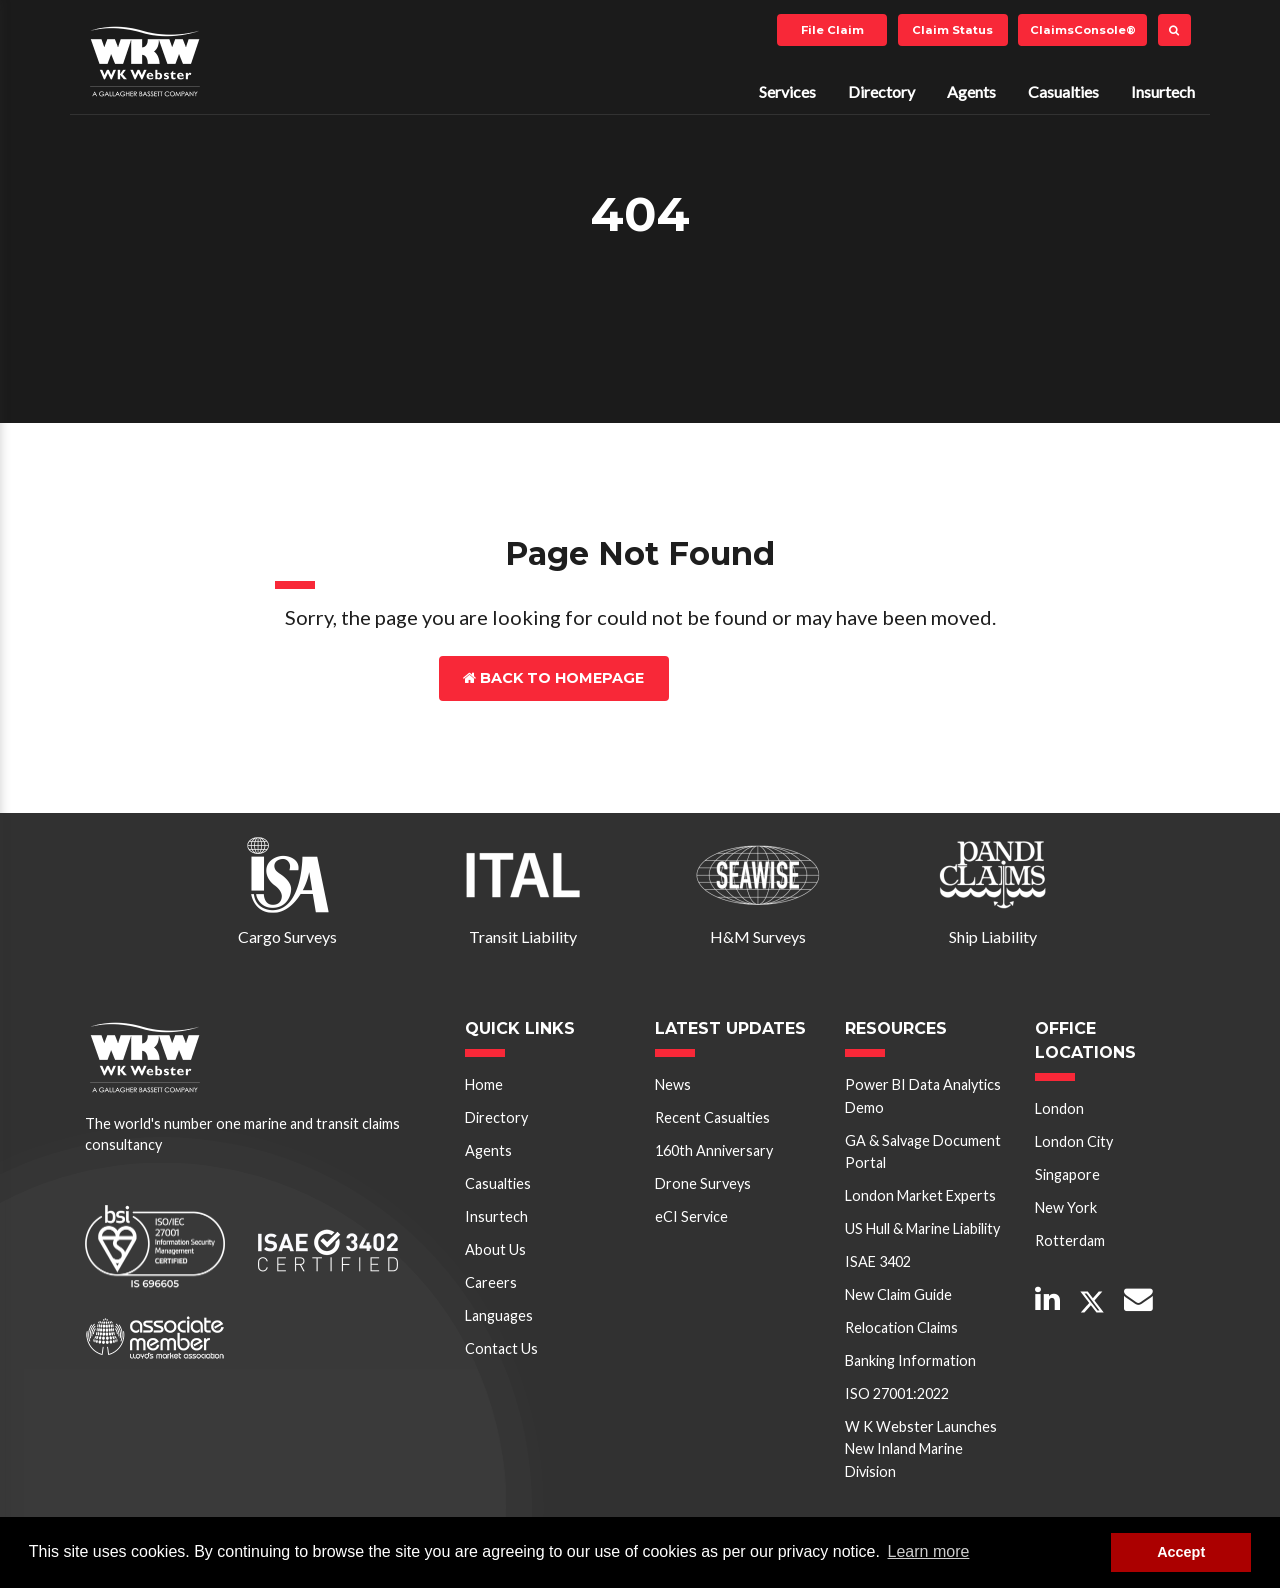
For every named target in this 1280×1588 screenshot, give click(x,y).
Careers (491, 1282)
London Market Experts (920, 1195)
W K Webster (145, 61)
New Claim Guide (898, 1294)
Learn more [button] (929, 1551)
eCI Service (691, 1216)
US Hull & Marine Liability (922, 1228)
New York (1066, 1207)
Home (484, 1084)
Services (787, 91)
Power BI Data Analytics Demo (923, 1095)
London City (1074, 1141)
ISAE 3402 (878, 1261)
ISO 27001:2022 (897, 1393)
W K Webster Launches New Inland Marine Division (921, 1449)
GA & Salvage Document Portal (923, 1151)
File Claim (832, 30)
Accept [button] (1181, 1552)
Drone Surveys (703, 1183)
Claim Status (952, 30)
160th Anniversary (714, 1150)
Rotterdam (1070, 1240)
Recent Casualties (712, 1117)
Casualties (1063, 91)
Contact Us (756, 678)
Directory (881, 91)
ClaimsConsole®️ (1083, 30)
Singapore (1067, 1174)
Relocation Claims (901, 1327)
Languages (499, 1315)
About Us (495, 1249)
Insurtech (1163, 91)
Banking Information (910, 1360)
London (1059, 1108)
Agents (971, 91)
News (673, 1084)
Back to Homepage (553, 678)
